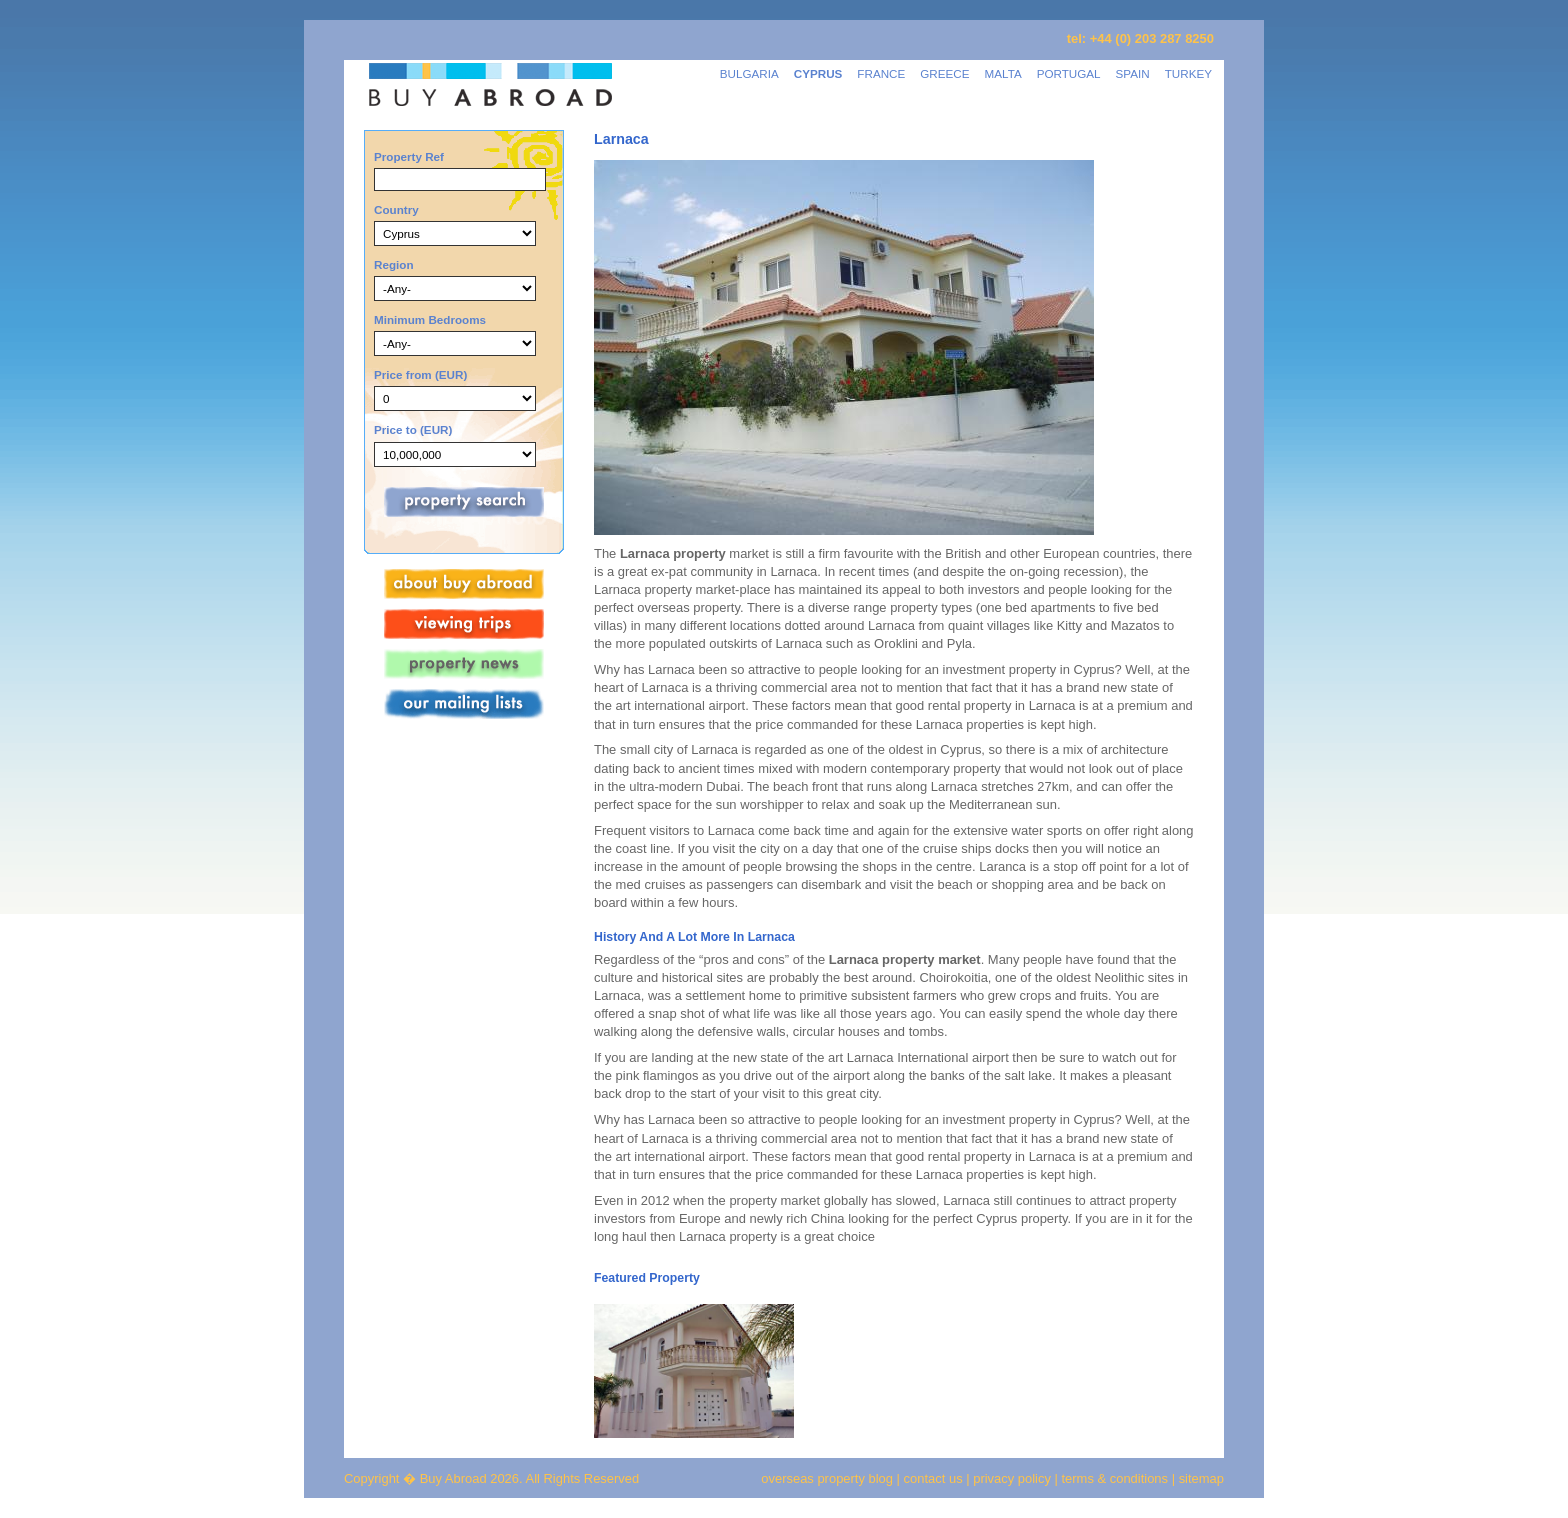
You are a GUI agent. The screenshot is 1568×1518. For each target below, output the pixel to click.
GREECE (944, 73)
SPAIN (1133, 73)
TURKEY (1188, 73)
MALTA (1003, 73)
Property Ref (409, 156)
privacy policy (1012, 1478)
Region (394, 264)
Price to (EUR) (413, 429)
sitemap (1199, 1478)
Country (396, 209)
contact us (933, 1478)
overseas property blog (827, 1478)
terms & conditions (1117, 1478)
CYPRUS (818, 73)
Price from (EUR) (420, 374)
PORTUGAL (1069, 73)
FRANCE (881, 73)
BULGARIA (749, 73)
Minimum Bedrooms (430, 319)
